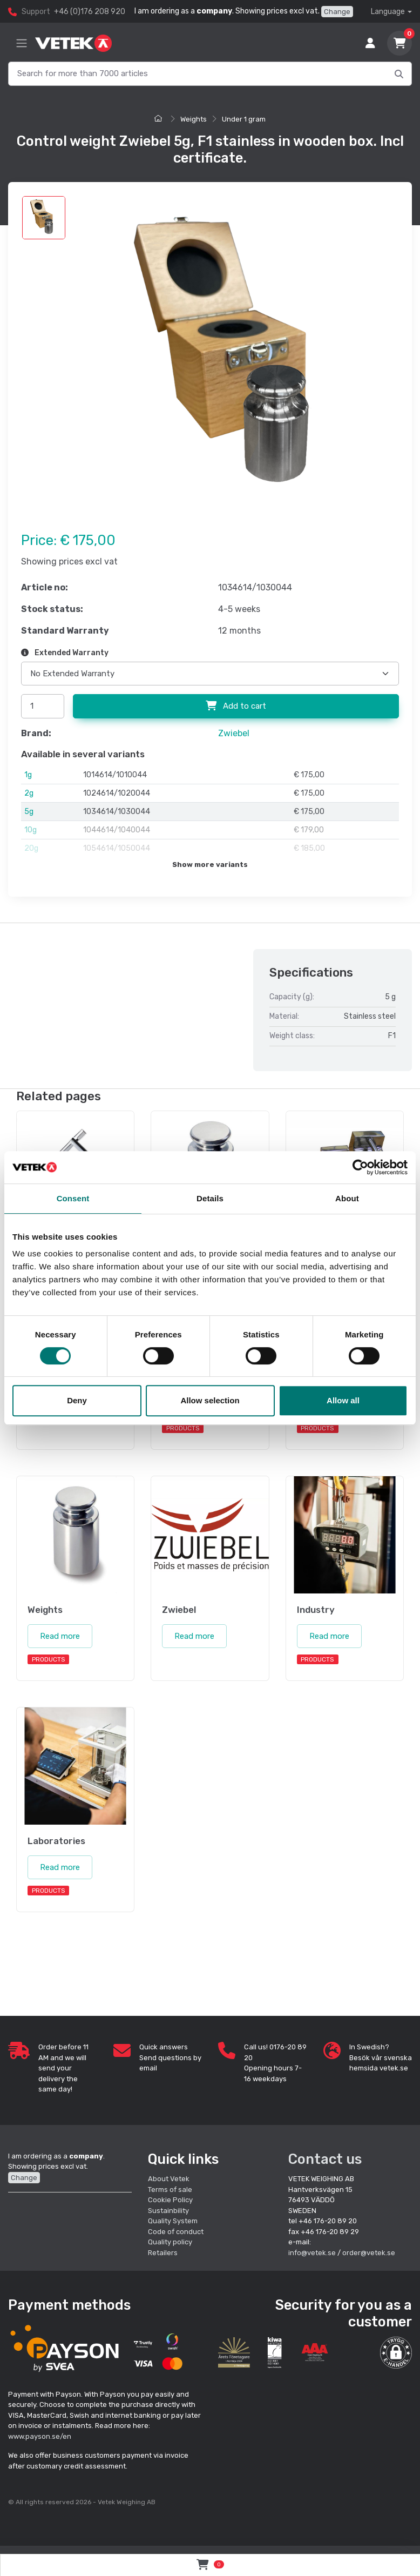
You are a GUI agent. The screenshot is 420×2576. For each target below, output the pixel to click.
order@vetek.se (368, 2253)
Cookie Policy (170, 2200)
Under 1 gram (244, 119)
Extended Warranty (65, 652)
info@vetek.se (312, 2253)
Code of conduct (176, 2232)
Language (388, 11)
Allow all (343, 1400)
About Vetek (168, 2179)
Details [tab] (210, 1198)
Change (337, 12)
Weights (193, 119)
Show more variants (210, 864)
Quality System (173, 2221)
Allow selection (209, 1400)
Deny (77, 1400)
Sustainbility (169, 2211)
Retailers (163, 2253)
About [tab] (347, 1198)
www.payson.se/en (39, 2436)
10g (30, 830)
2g (28, 793)
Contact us (325, 2159)
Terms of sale (170, 2189)
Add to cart (236, 706)
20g (31, 848)
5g (28, 811)
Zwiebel (233, 733)
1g (28, 774)
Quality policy (170, 2242)
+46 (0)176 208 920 (89, 11)
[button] (396, 2353)
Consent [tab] (73, 1198)
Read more (60, 1636)
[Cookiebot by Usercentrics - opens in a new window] (360, 1167)
